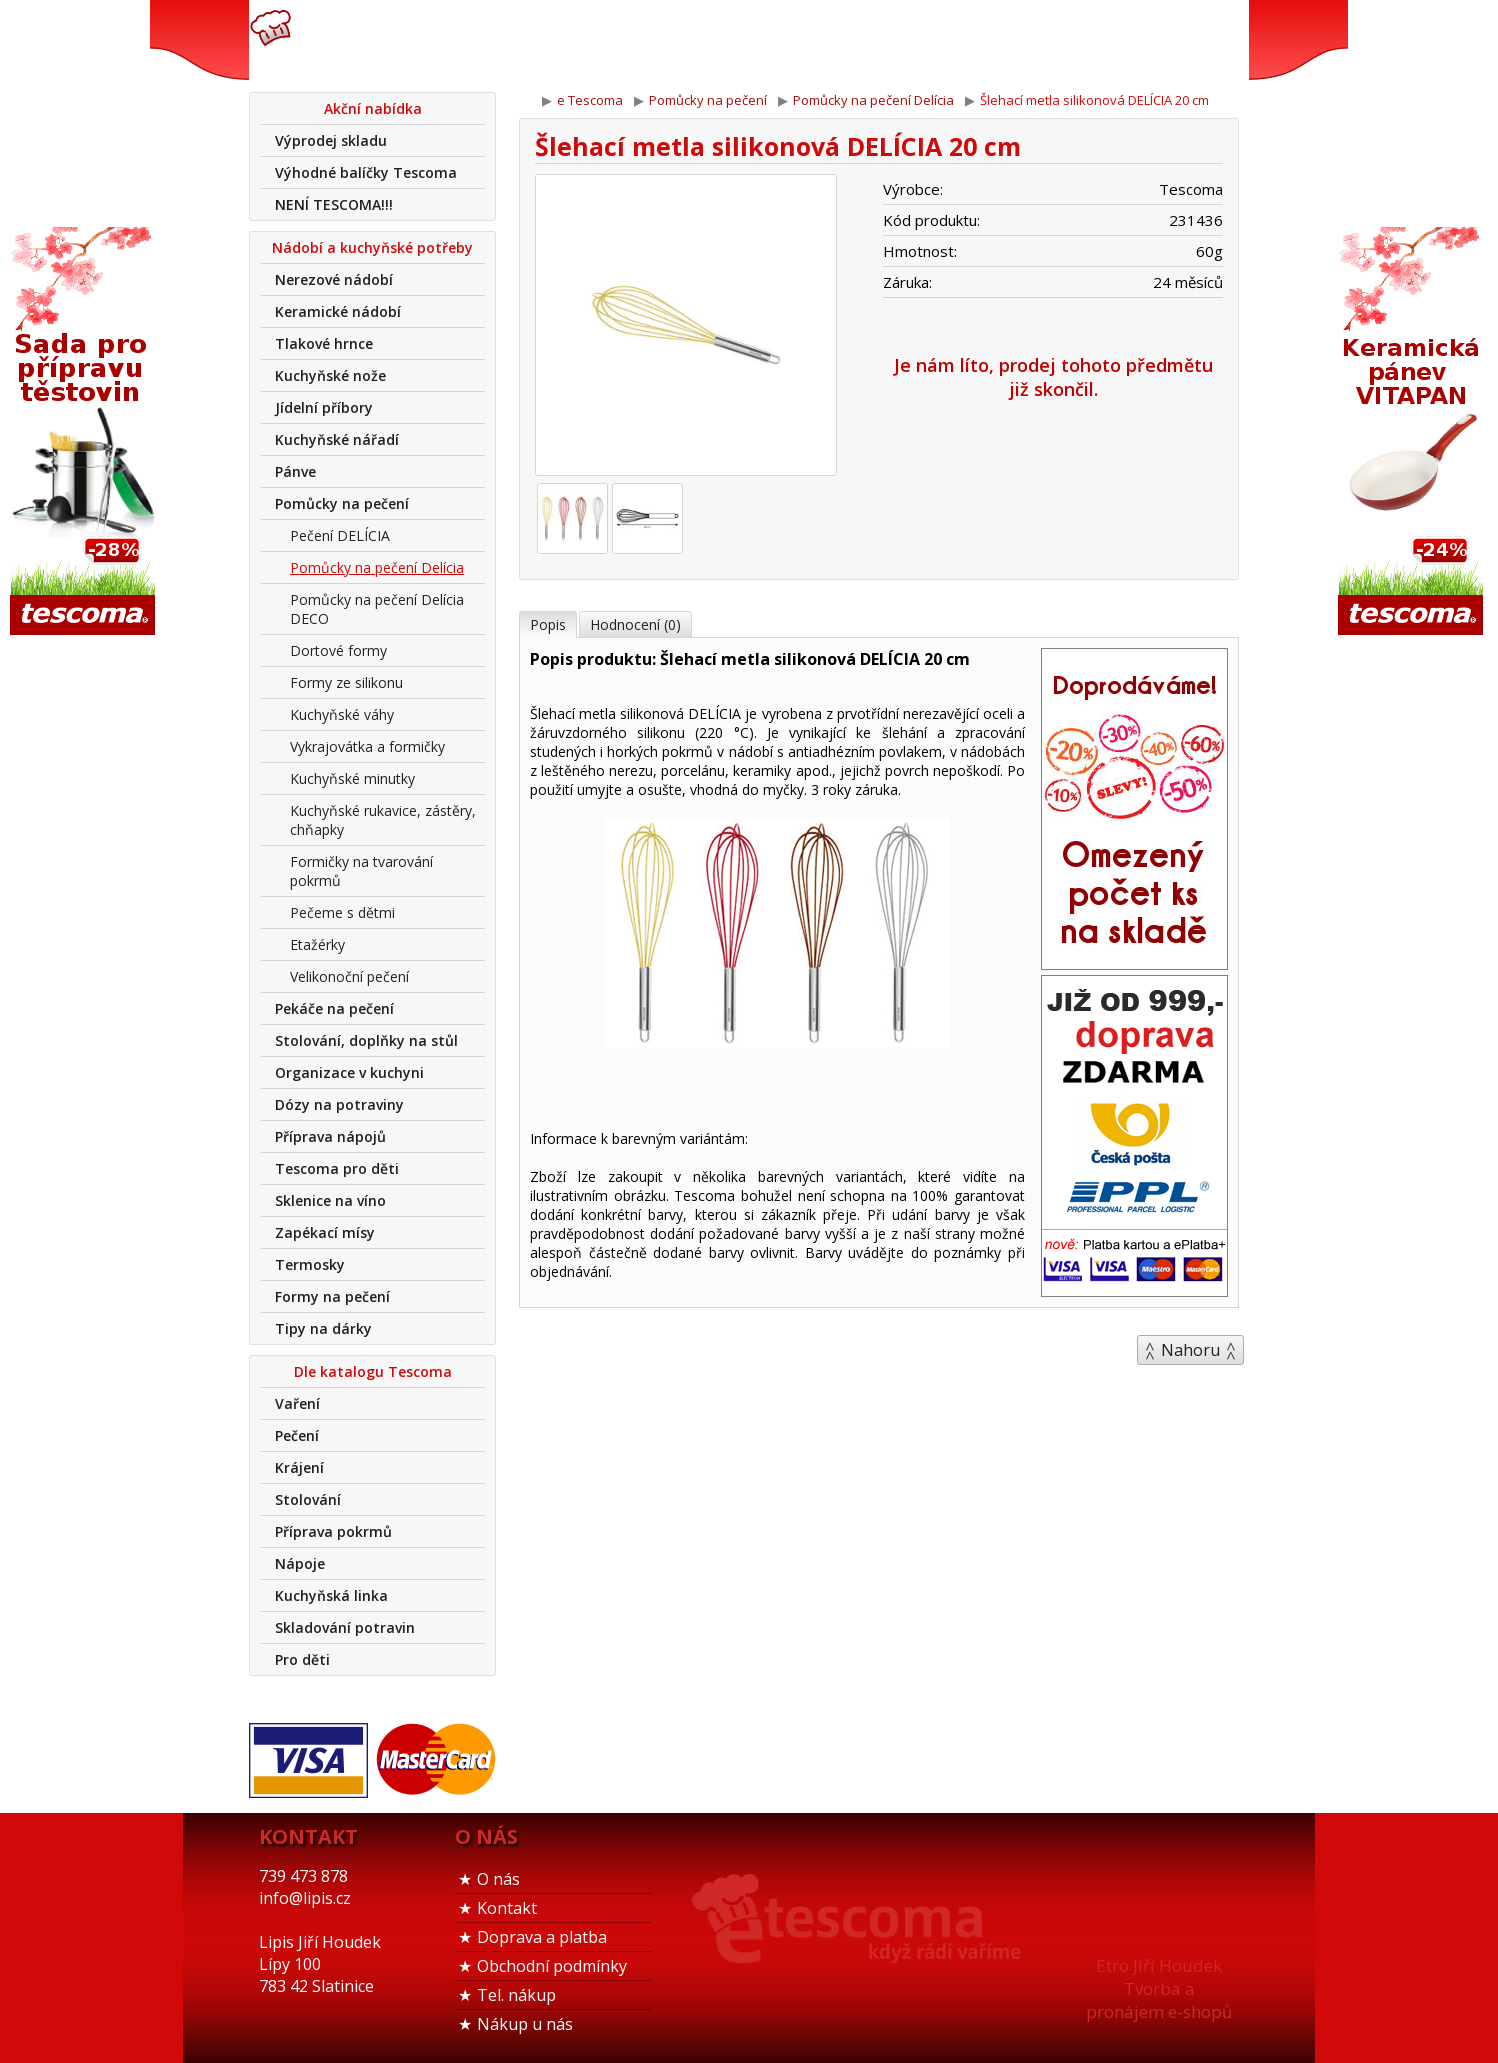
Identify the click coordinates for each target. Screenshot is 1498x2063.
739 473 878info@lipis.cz (567, 40)
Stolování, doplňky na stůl (366, 1040)
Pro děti (302, 1659)
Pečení (297, 1435)
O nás (498, 1879)
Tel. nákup (516, 1995)
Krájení (299, 1467)
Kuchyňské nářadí (337, 439)
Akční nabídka (373, 108)
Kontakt (507, 1908)
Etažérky (317, 944)
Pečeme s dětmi (342, 912)
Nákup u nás (525, 2024)
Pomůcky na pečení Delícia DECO (377, 609)
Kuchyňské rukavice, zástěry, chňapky (383, 820)
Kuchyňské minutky (352, 778)
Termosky (310, 1264)
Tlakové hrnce (324, 343)
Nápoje (300, 1563)
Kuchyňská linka (331, 1595)
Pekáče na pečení (334, 1008)
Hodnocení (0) (635, 624)
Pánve (295, 471)
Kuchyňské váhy (342, 714)
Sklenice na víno (330, 1200)
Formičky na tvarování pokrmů (361, 871)
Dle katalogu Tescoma (373, 1371)
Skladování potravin (345, 1627)
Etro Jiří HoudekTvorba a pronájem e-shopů (1159, 1988)
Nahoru (1190, 1350)
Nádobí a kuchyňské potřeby (372, 247)
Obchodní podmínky (552, 1966)
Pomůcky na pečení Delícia (377, 567)
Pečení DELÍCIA (340, 535)
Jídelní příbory (324, 407)
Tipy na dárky (323, 1328)
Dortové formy (338, 650)
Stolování (308, 1499)
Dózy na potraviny (339, 1104)
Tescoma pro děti (337, 1168)
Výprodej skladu (331, 140)
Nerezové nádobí (334, 279)
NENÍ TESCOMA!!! (334, 204)
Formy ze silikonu (346, 682)
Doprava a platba (542, 1937)
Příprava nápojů (330, 1136)
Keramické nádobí (338, 311)
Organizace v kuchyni (349, 1072)
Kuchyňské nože (330, 375)
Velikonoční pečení (349, 976)
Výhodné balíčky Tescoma (366, 172)
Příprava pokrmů (333, 1531)
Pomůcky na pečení (342, 503)
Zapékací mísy (325, 1232)
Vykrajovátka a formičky (367, 746)
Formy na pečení (332, 1296)
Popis (548, 624)
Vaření (297, 1403)
